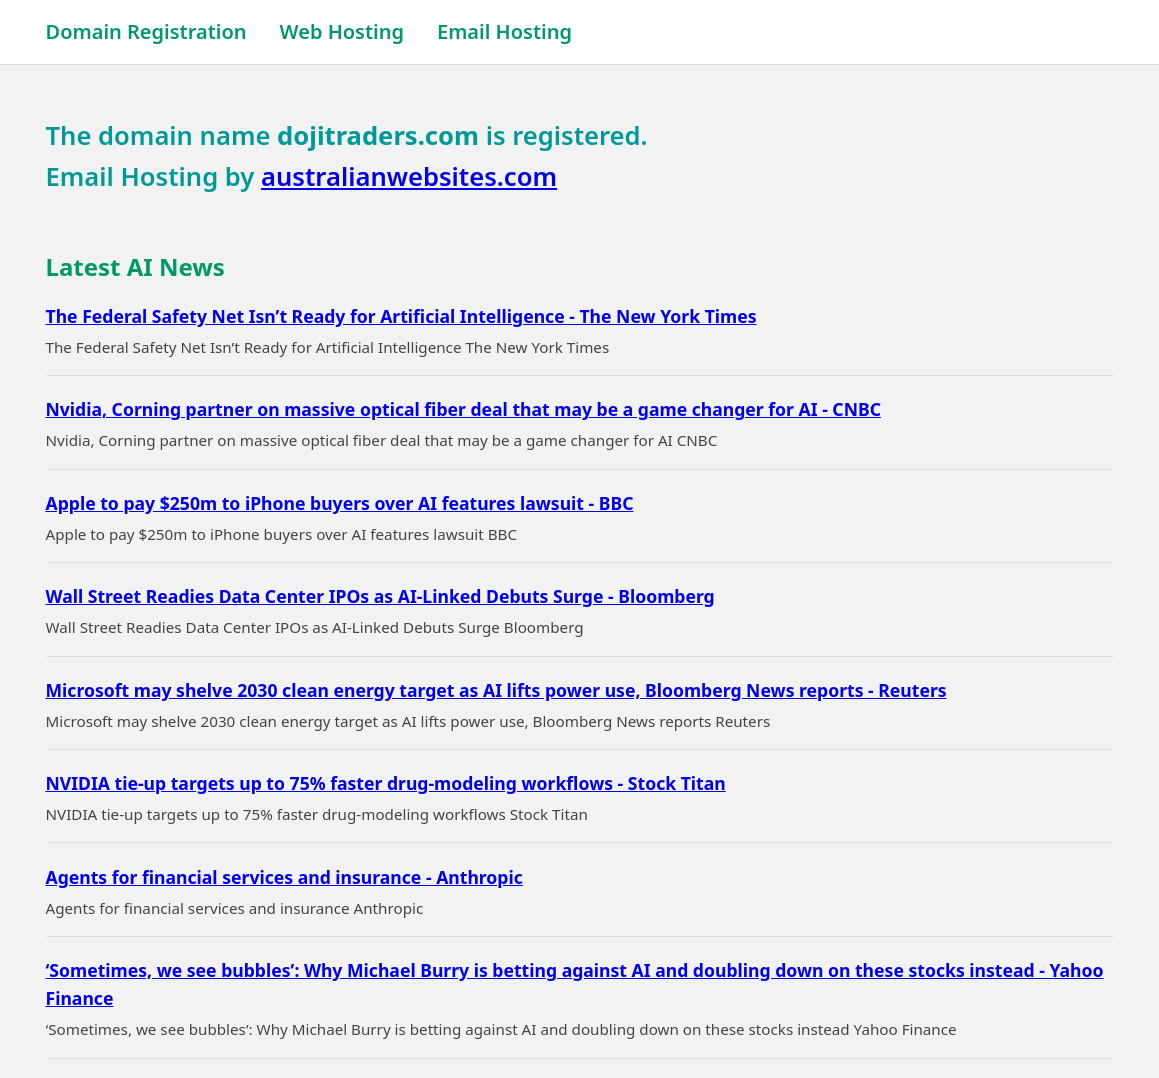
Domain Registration (146, 31)
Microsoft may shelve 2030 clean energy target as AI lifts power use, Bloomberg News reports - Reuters (496, 690)
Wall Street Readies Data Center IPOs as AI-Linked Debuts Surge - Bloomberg (380, 596)
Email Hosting (504, 31)
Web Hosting (342, 31)
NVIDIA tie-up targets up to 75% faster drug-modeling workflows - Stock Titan (386, 783)
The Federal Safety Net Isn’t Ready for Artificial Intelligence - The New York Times (401, 316)
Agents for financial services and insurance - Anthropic (284, 877)
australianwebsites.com (409, 176)
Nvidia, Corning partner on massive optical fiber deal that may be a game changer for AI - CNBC (463, 409)
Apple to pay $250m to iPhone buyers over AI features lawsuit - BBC (340, 503)
